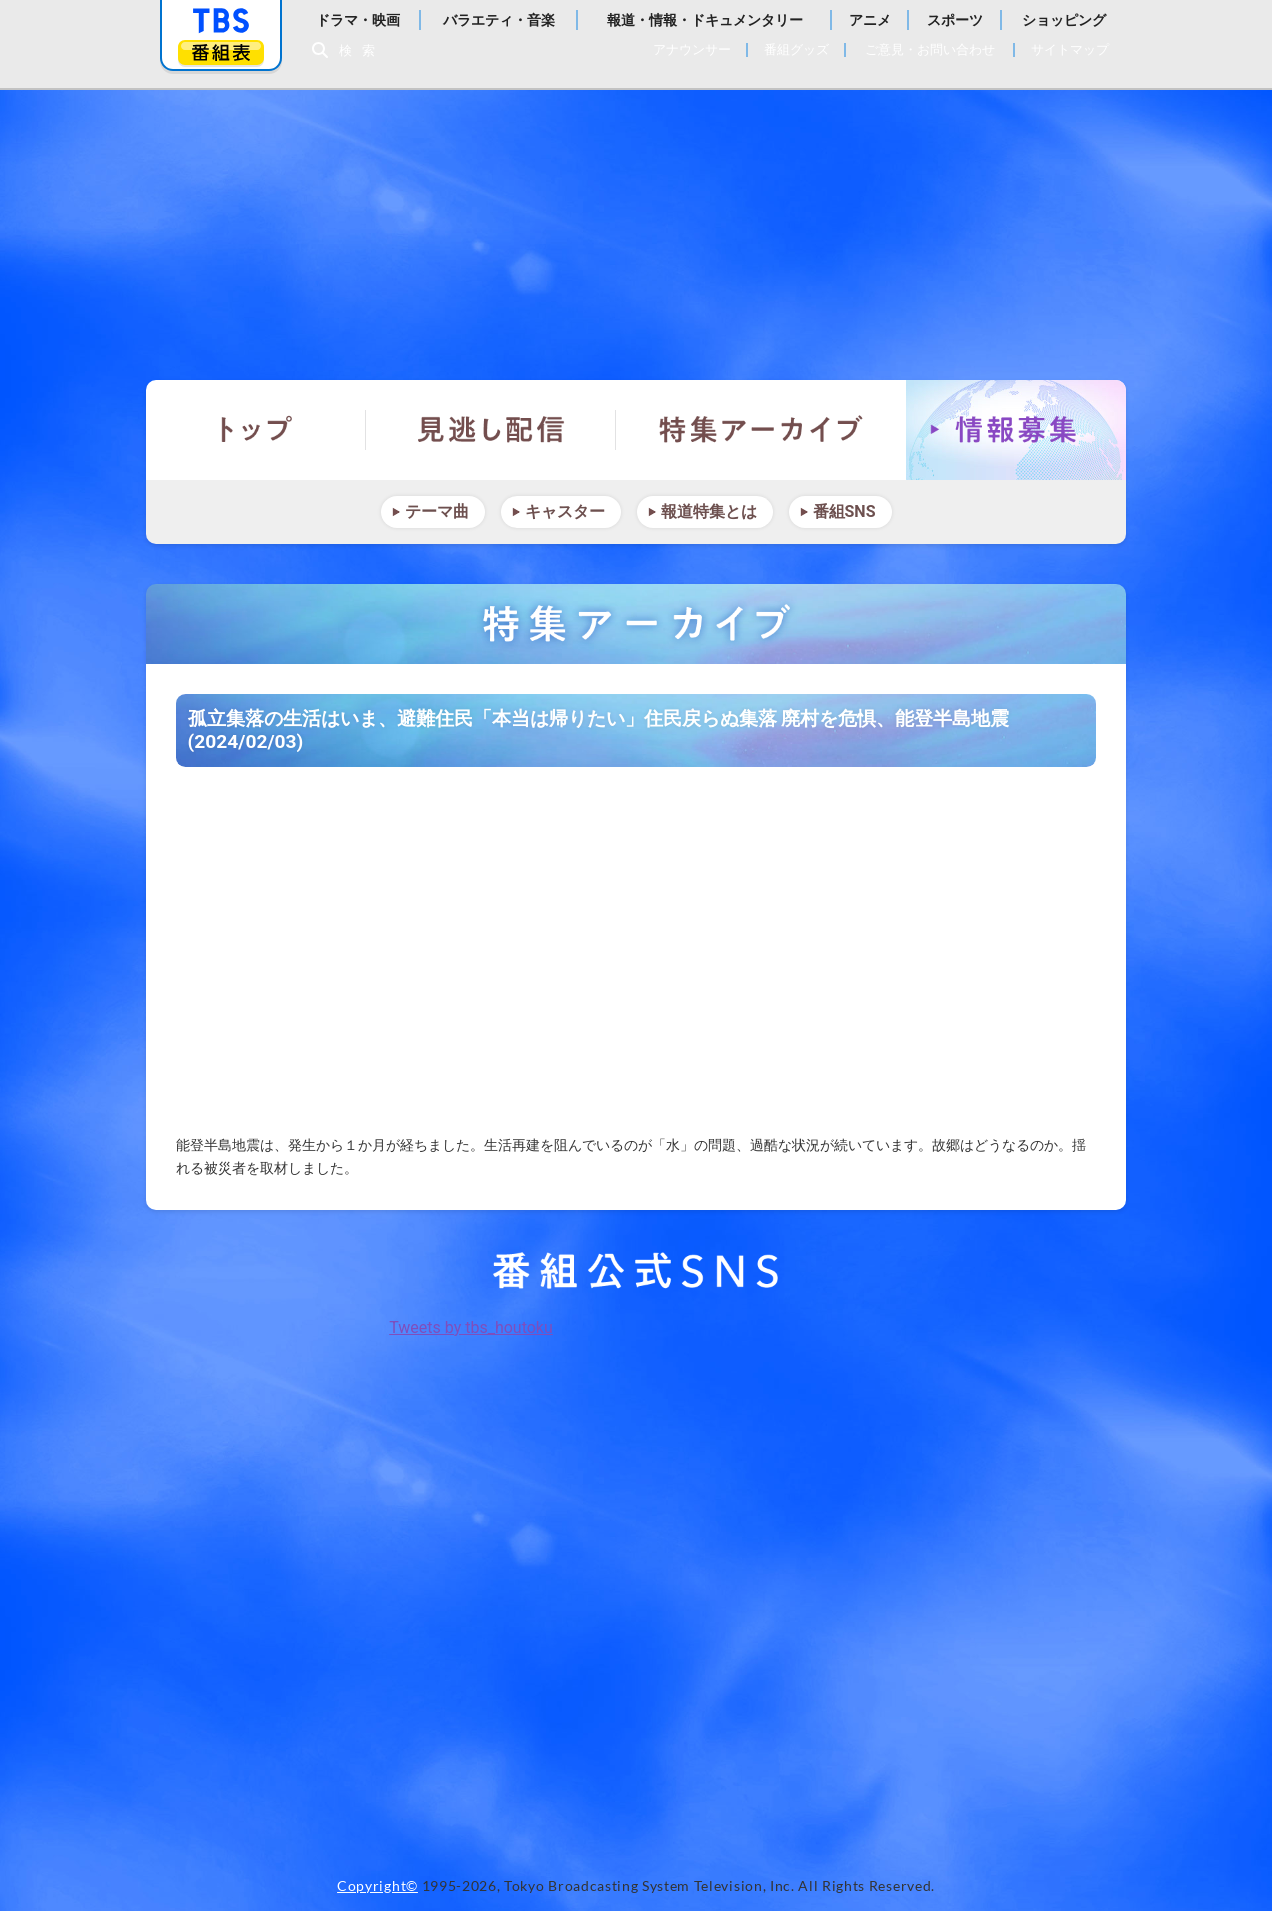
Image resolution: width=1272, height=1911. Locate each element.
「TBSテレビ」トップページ (221, 21)
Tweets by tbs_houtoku (471, 1327)
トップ (256, 430)
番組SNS (844, 511)
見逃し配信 (491, 430)
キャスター (565, 511)
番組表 (221, 52)
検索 (362, 50)
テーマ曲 (437, 511)
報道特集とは (709, 511)
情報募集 (1016, 430)
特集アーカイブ (761, 430)
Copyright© (377, 1886)
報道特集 (636, 225)
